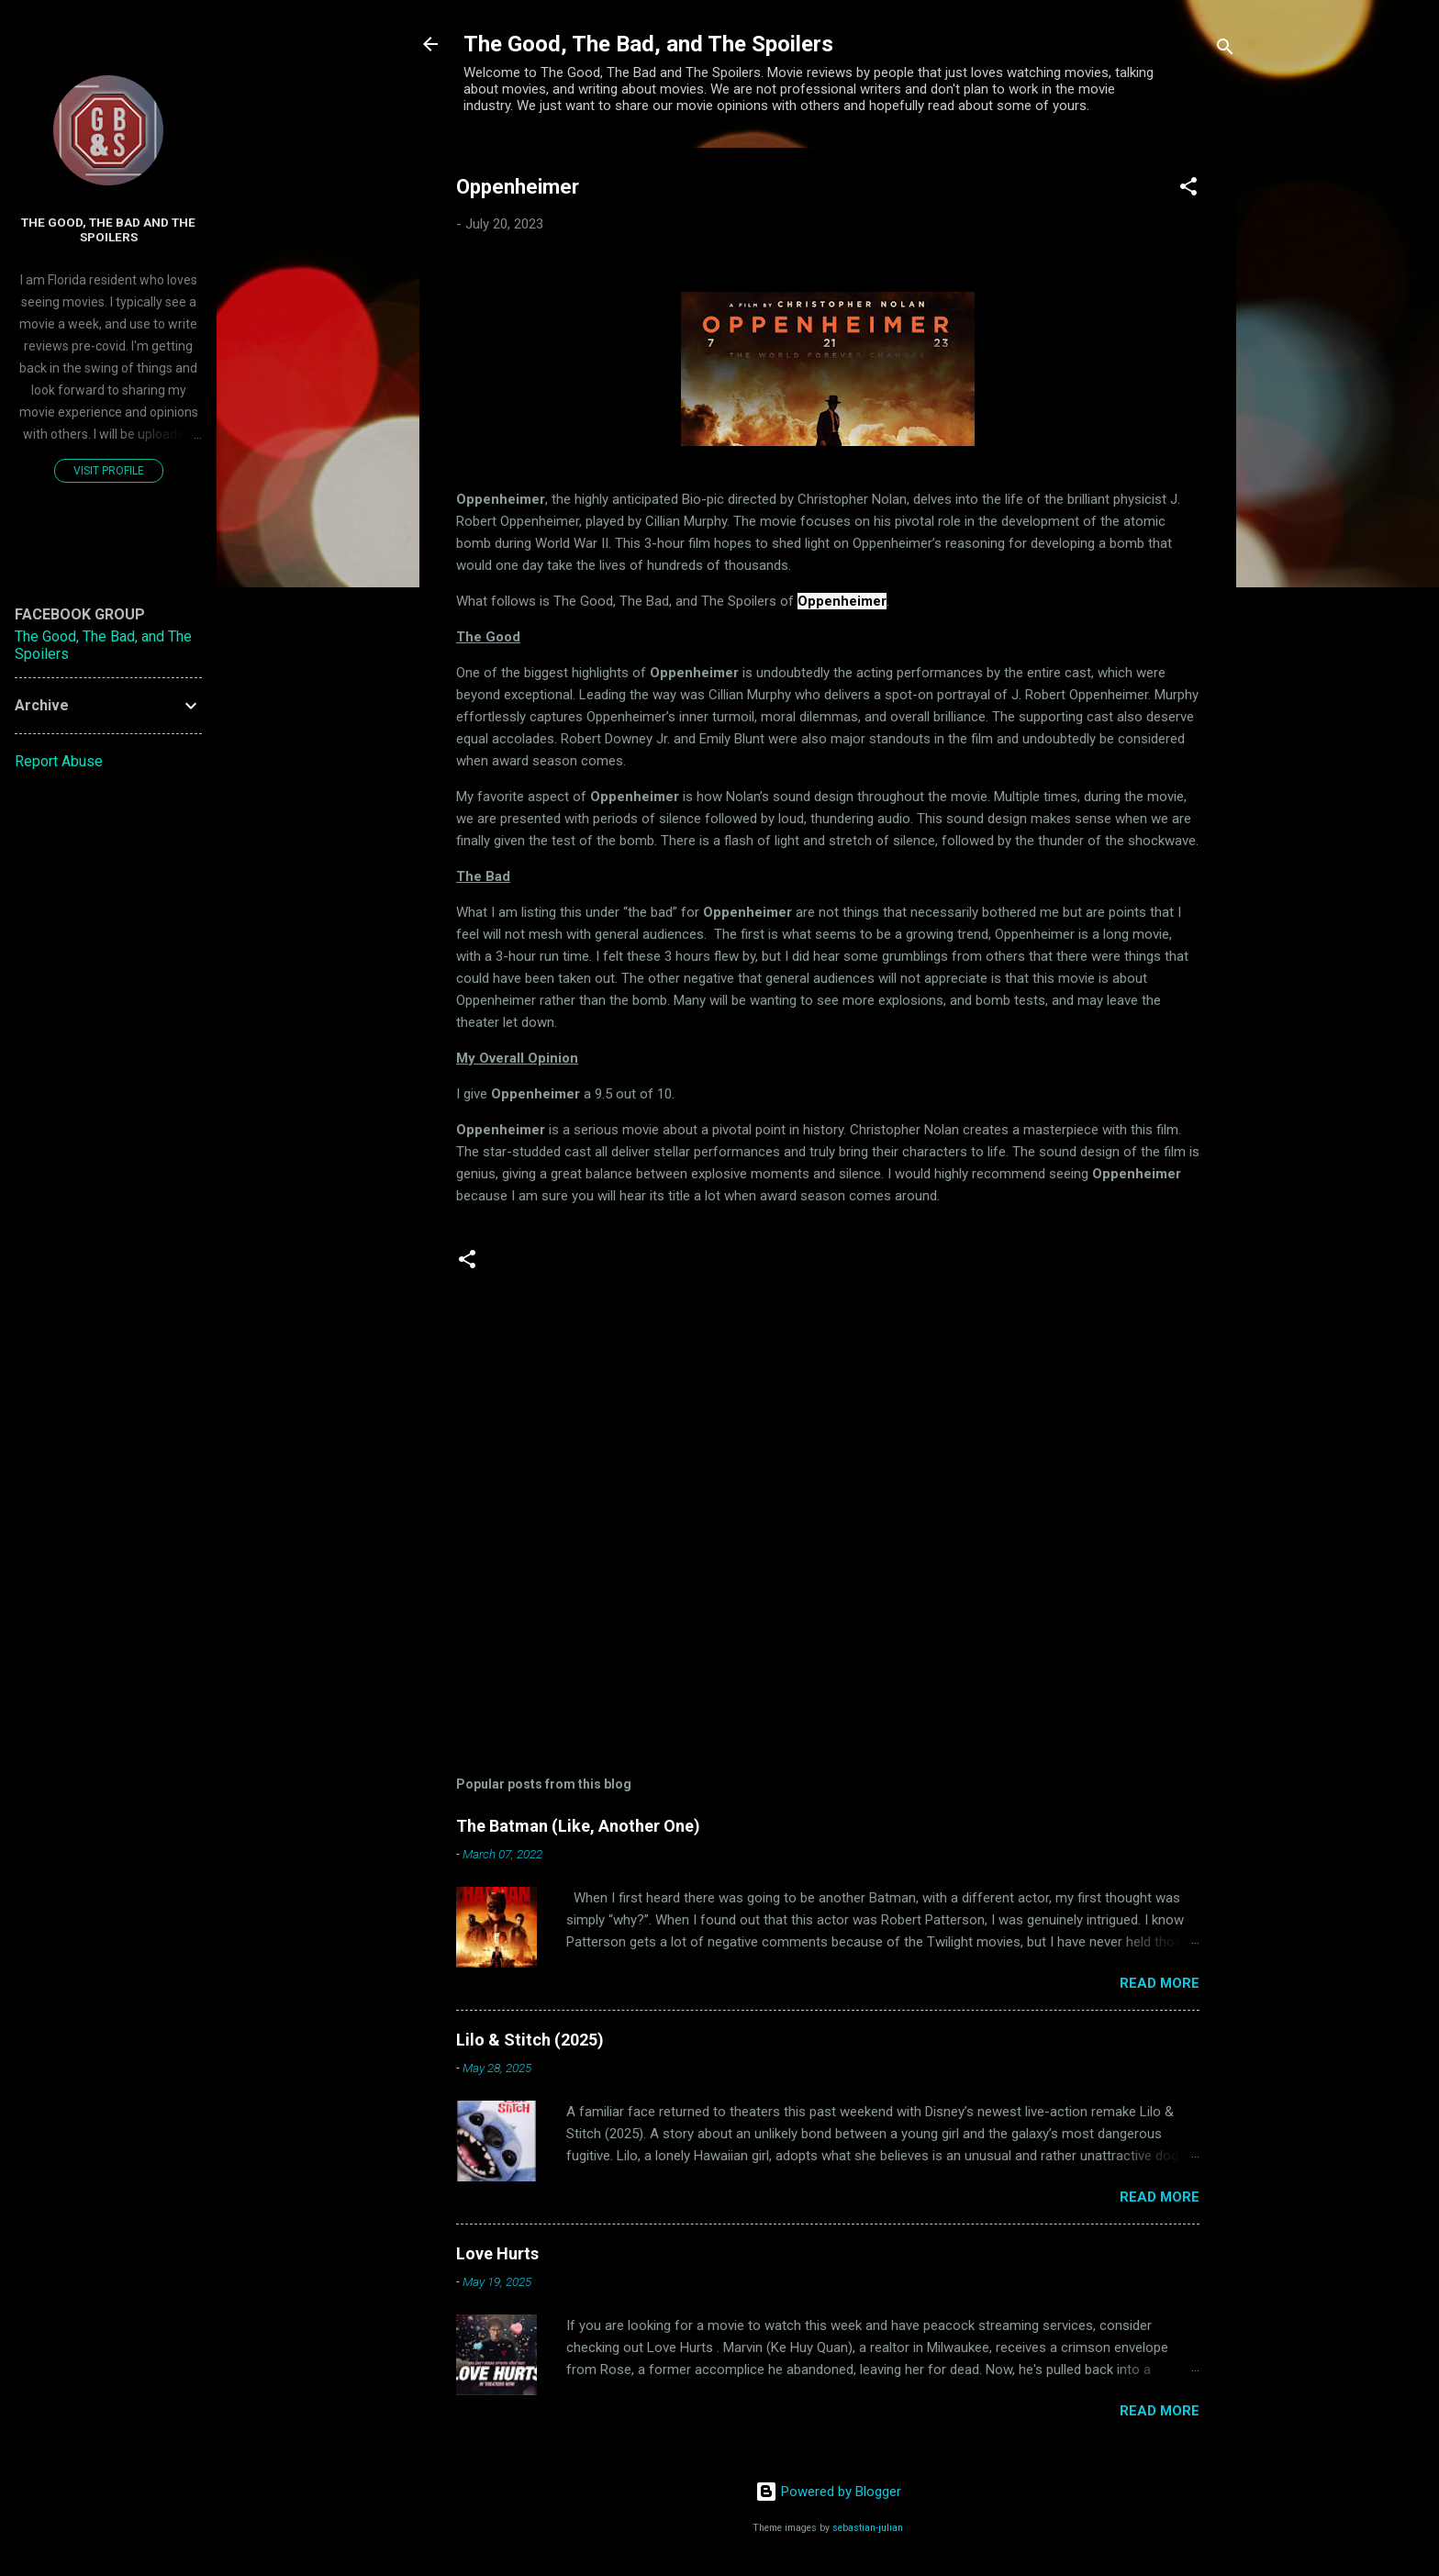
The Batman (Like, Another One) (578, 1825)
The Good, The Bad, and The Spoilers (648, 44)
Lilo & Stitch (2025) (530, 2039)
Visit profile (108, 470)
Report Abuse (59, 761)
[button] (1188, 189)
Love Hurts (497, 2253)
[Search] (1225, 50)
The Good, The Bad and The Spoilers (108, 229)
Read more (1159, 1983)
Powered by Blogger (828, 2491)
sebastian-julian (867, 2528)
